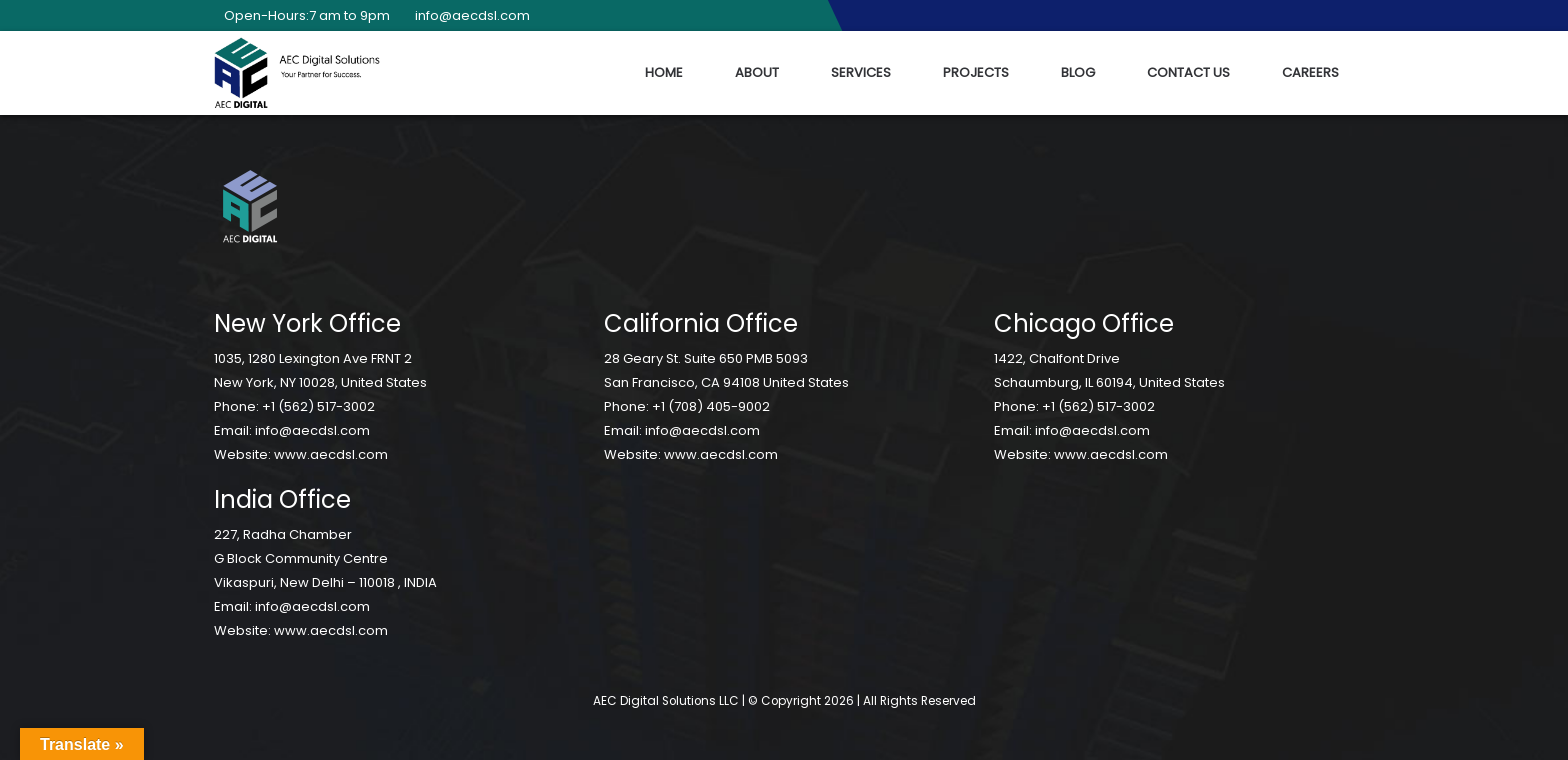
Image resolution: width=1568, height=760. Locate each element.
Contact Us (1188, 72)
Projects (976, 72)
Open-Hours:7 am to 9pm (302, 15)
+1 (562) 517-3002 (318, 406)
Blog (1078, 72)
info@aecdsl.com (467, 15)
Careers (1310, 72)
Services (861, 72)
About (757, 72)
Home (664, 72)
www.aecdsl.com (331, 454)
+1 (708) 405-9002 (711, 406)
